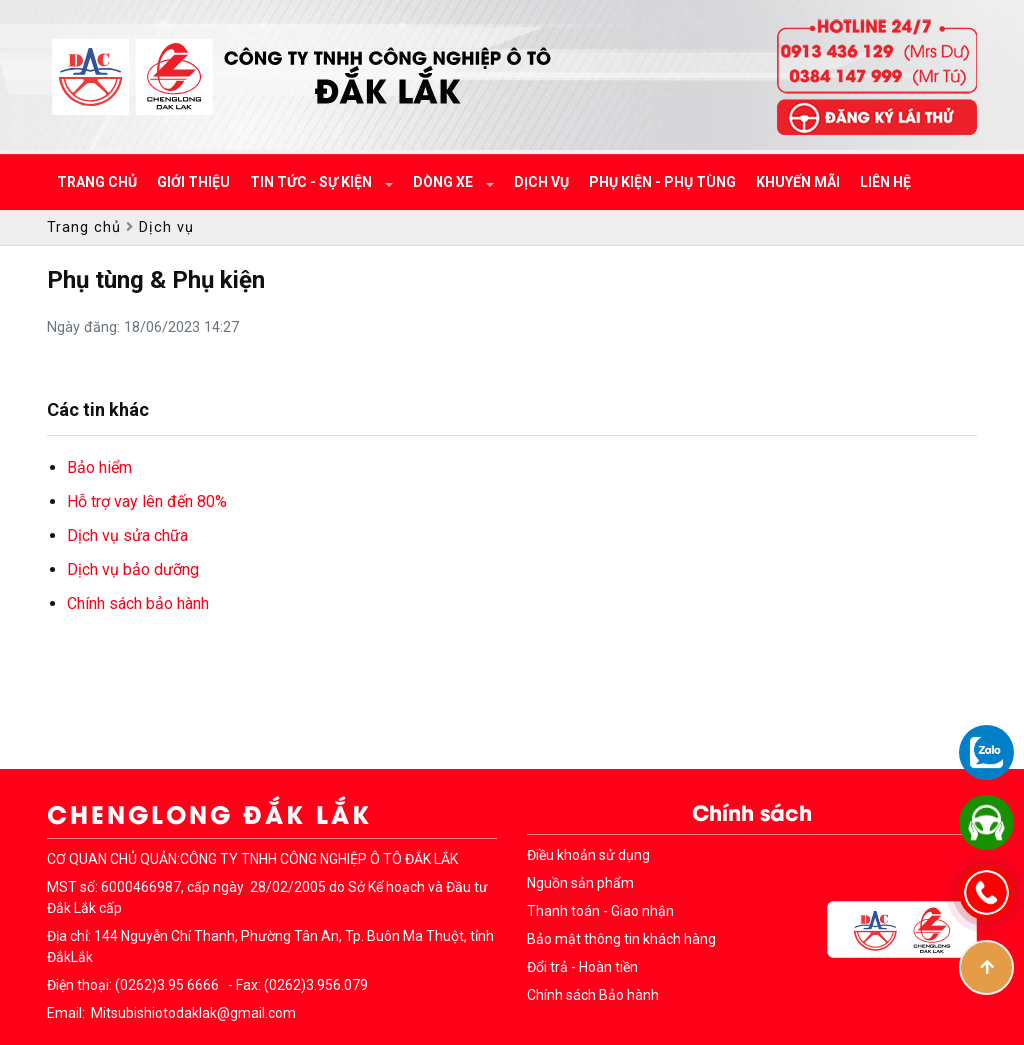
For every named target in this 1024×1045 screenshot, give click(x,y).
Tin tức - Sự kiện (312, 182)
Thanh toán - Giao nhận (600, 911)
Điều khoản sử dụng (588, 855)
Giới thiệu (193, 182)
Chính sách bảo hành (138, 603)
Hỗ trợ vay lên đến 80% (147, 501)
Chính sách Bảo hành (593, 995)
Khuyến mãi (798, 182)
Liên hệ (885, 182)
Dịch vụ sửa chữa (127, 535)
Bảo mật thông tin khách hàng (621, 939)
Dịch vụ (541, 182)
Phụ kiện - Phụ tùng (662, 182)
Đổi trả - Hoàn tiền (582, 967)
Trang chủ (97, 182)
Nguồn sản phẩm (580, 883)
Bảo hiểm (99, 467)
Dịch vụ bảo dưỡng (133, 569)
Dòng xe (444, 182)
